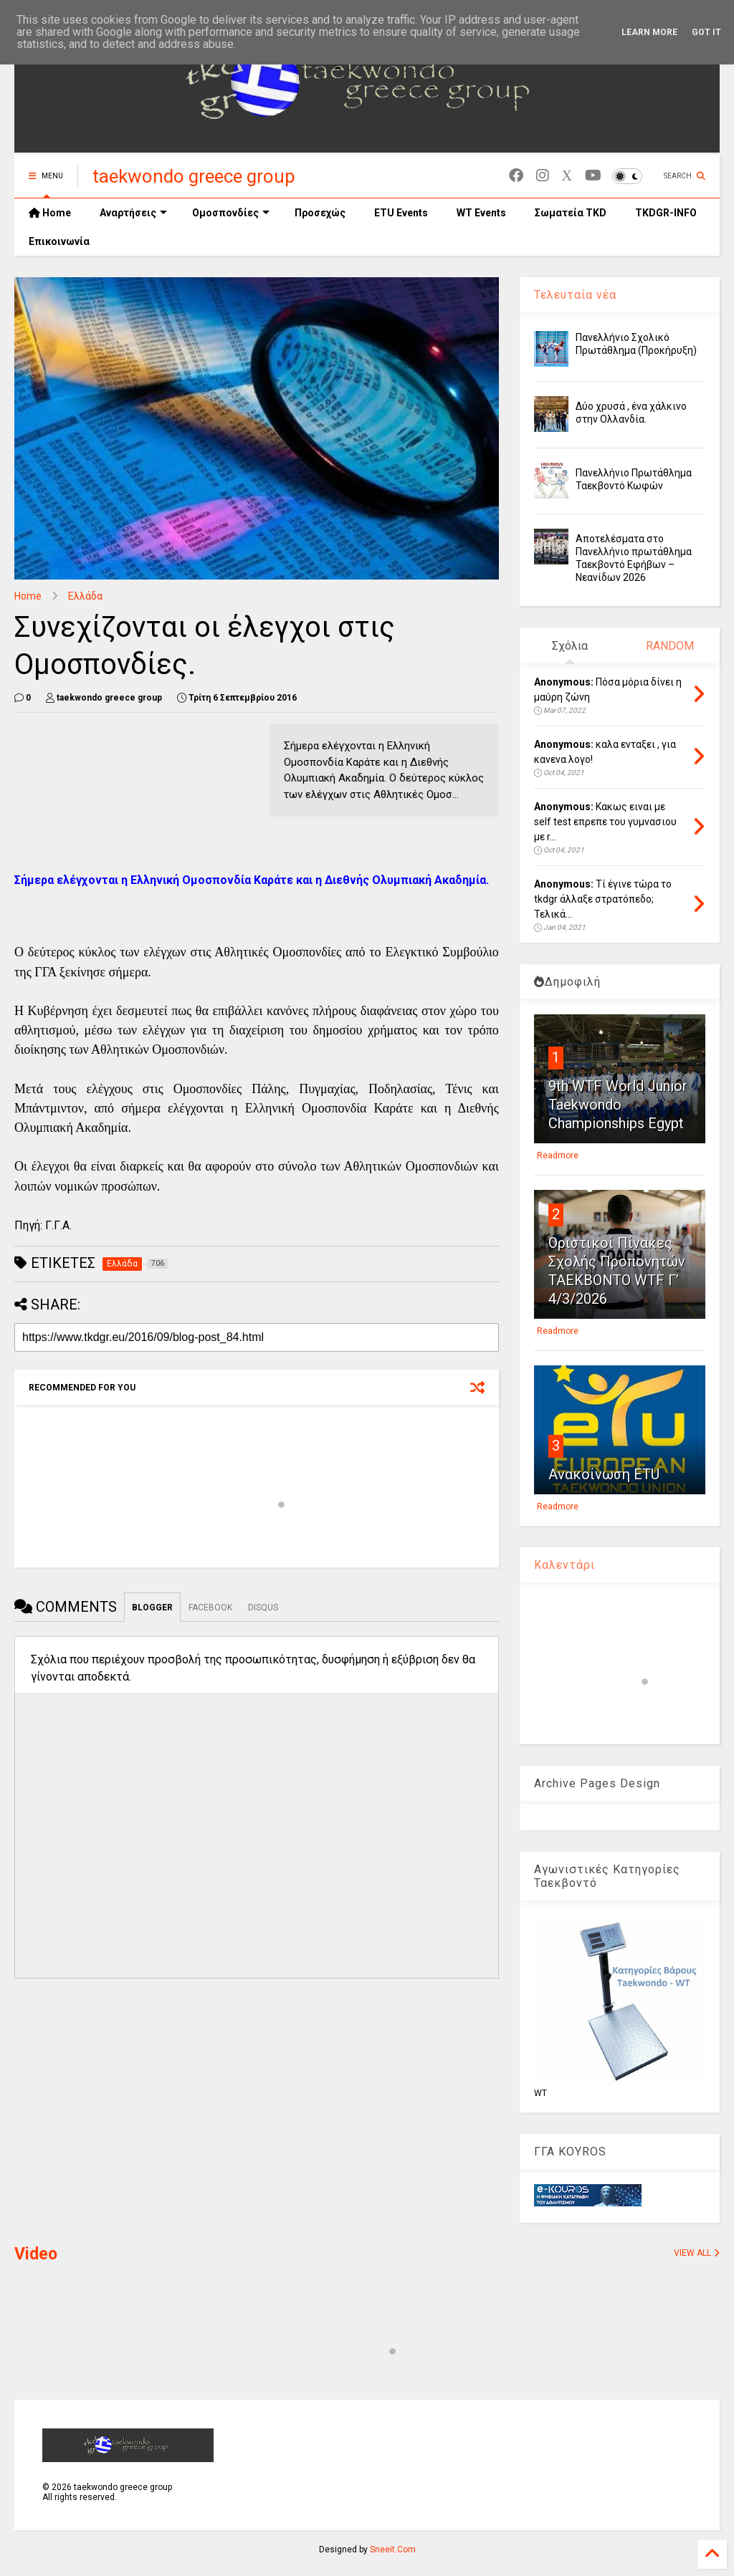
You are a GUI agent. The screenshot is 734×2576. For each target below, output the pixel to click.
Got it (706, 32)
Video (35, 2254)
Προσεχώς (320, 212)
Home (50, 212)
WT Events (481, 212)
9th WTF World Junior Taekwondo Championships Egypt (617, 1104)
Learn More (649, 32)
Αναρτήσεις (133, 212)
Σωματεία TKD (570, 212)
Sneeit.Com (393, 2549)
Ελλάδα (85, 596)
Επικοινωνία (59, 241)
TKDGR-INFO (666, 212)
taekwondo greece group (193, 176)
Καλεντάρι (564, 1565)
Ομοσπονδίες (231, 212)
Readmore (557, 1155)
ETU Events (401, 212)
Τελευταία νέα (575, 295)
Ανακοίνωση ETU (603, 1474)
